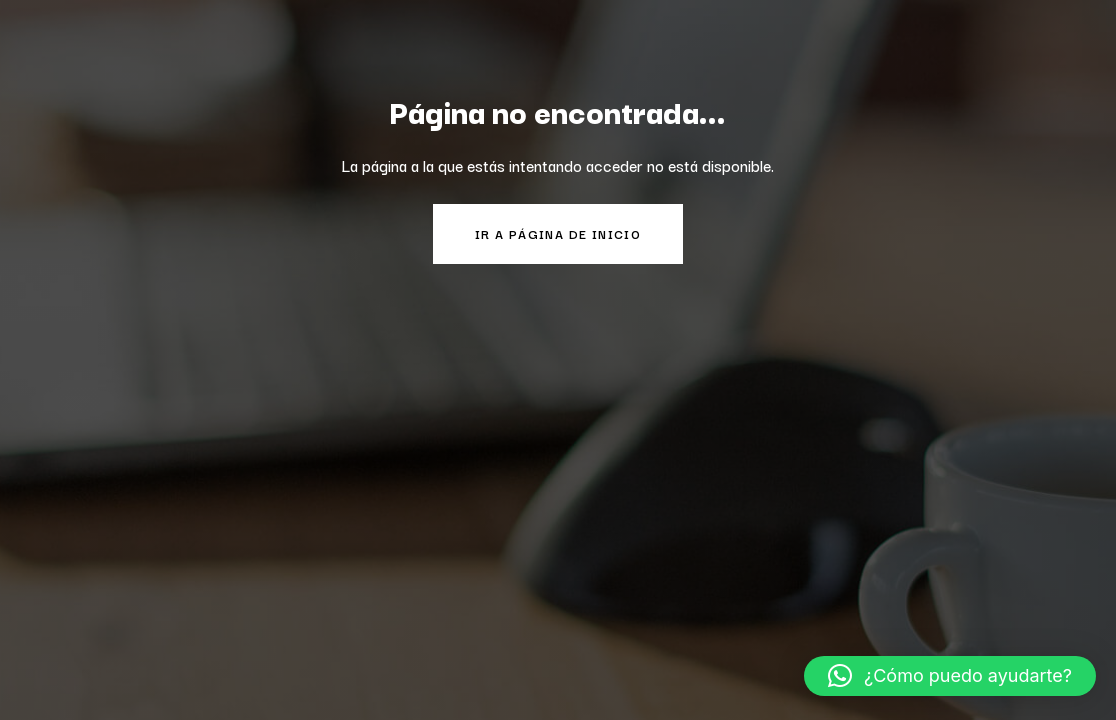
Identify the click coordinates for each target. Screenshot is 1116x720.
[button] (950, 676)
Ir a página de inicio (558, 233)
